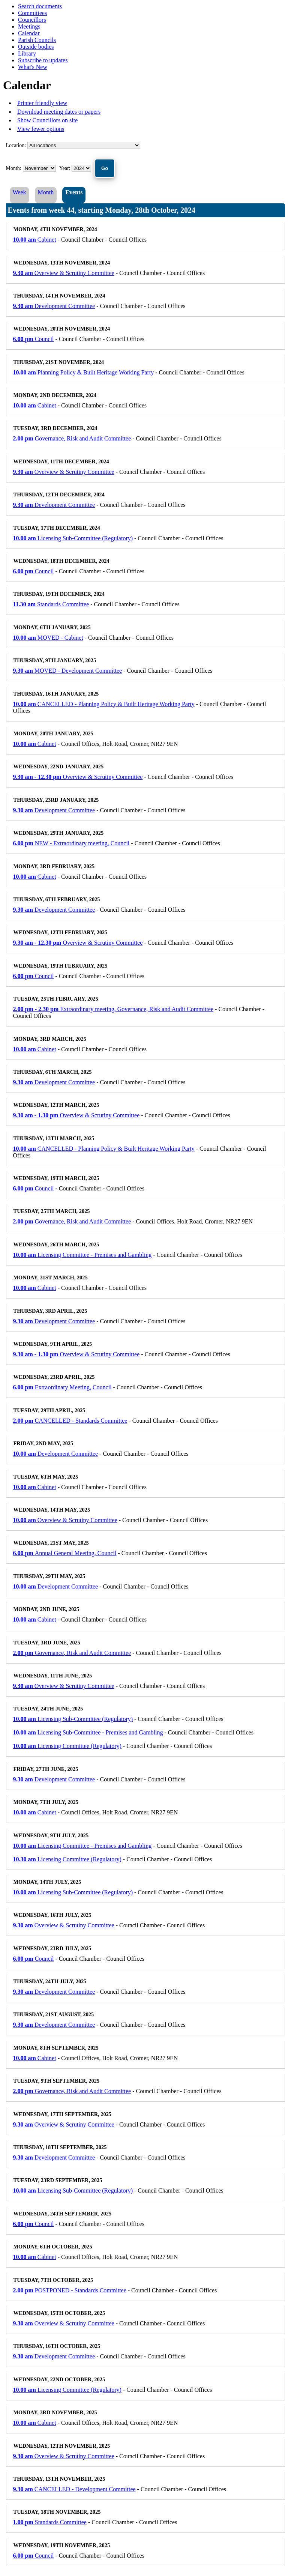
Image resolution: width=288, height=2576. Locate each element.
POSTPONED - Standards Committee (69, 2290)
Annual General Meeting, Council (65, 1553)
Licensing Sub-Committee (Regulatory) (73, 538)
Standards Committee (51, 604)
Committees (32, 13)
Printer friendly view (42, 103)
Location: (16, 145)
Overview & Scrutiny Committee (63, 273)
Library (27, 53)
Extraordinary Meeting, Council (62, 1387)
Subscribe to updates (43, 60)
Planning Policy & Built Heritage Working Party (83, 372)
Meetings (29, 26)
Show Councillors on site (47, 120)
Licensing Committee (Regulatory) (67, 1746)
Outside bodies (36, 47)
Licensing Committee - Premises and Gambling (82, 1255)
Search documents (40, 6)
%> (83, 145)
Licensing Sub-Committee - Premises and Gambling (88, 1732)
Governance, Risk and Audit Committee (72, 438)
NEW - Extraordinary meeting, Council (71, 843)
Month (46, 192)
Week (19, 192)
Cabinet (34, 239)
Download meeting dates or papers (58, 111)
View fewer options (40, 129)
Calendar (29, 33)
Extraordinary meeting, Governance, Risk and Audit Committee (113, 1009)
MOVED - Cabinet (48, 637)
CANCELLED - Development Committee (74, 2489)
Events (73, 192)
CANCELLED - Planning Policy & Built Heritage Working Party (104, 704)
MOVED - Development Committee (67, 670)
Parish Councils (37, 40)
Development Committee (54, 306)
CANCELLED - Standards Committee (70, 1420)
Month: (13, 168)
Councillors (32, 20)
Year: (65, 168)
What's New (32, 67)
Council (33, 339)
